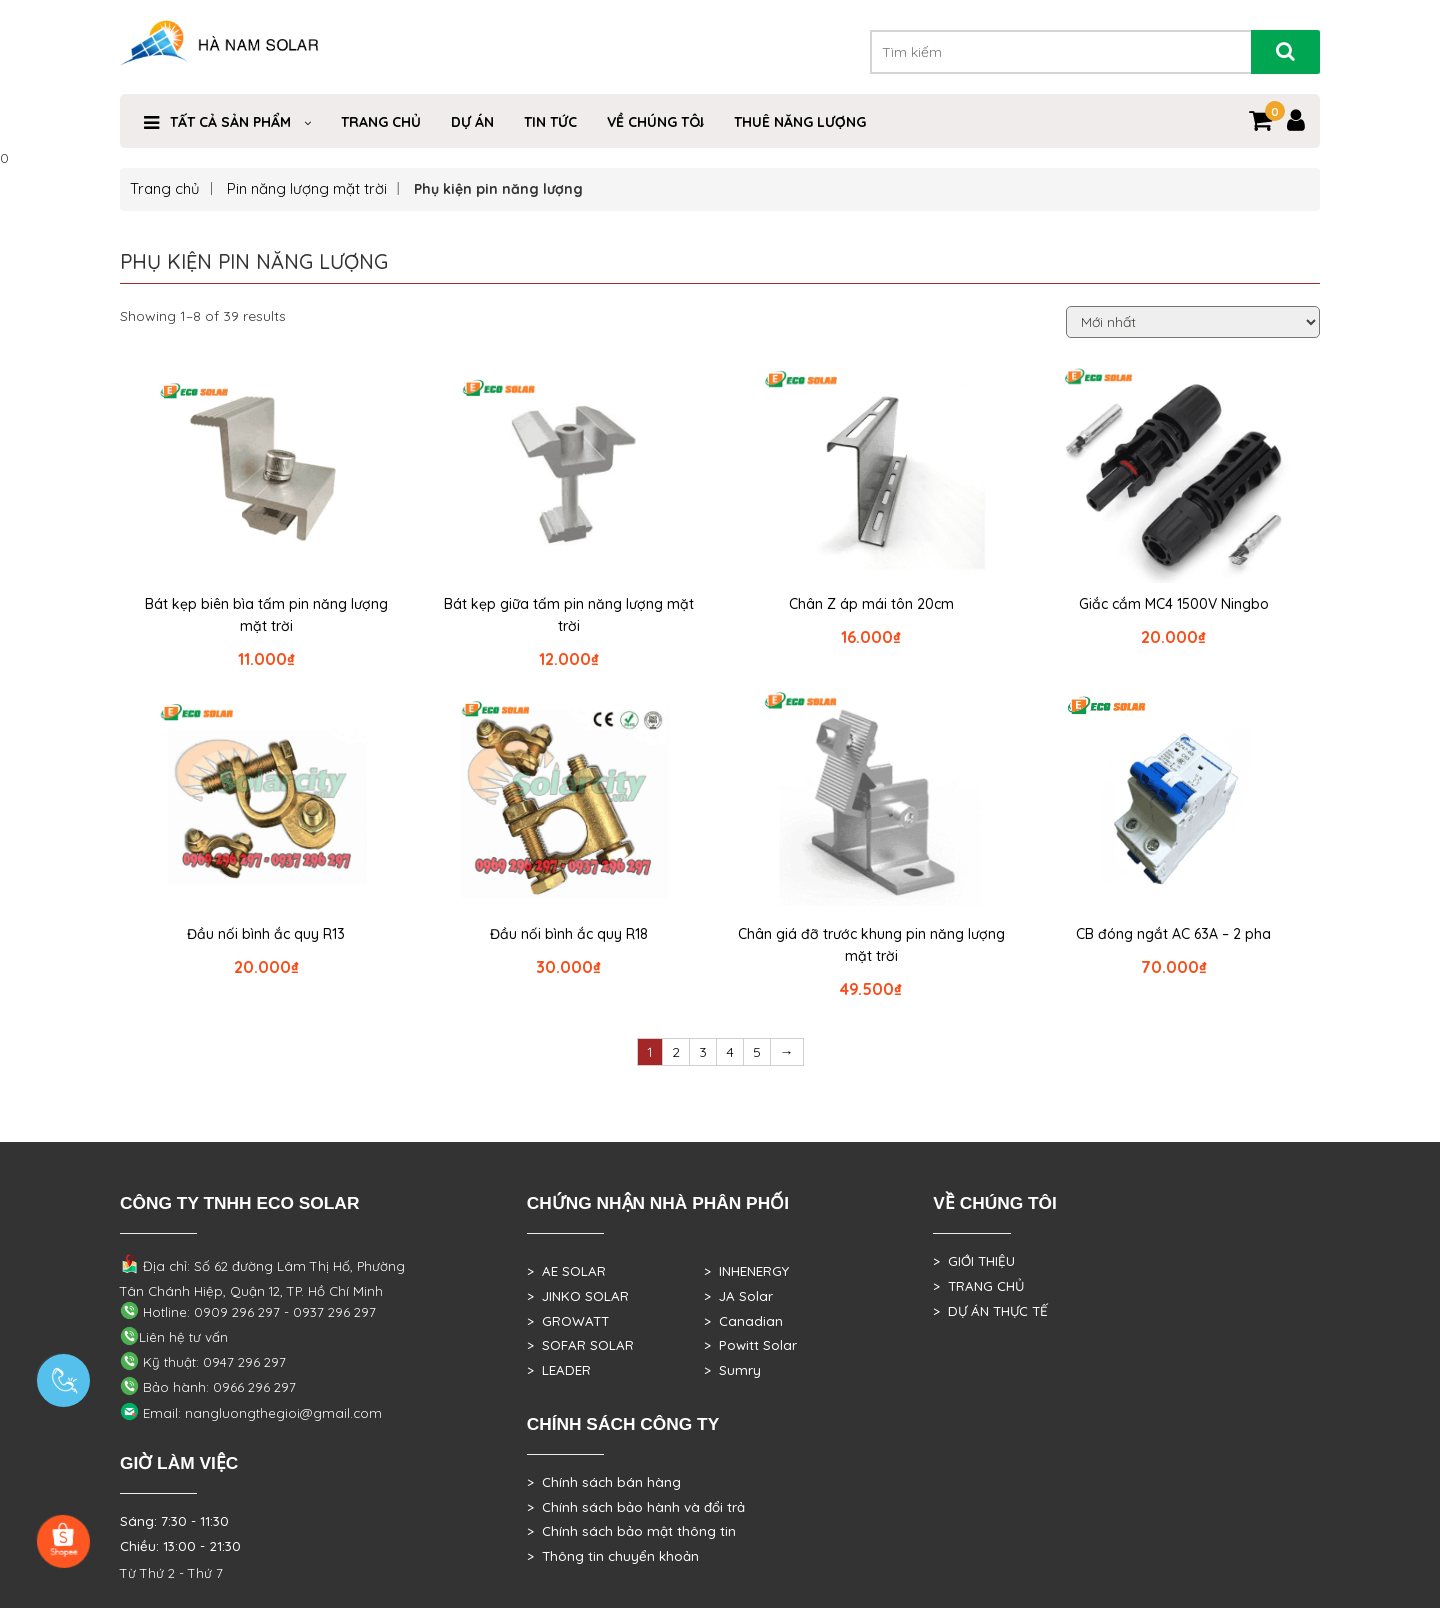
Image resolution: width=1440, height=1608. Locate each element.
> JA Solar (738, 1296)
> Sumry (732, 1370)
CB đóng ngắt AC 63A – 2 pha (1173, 934)
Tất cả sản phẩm (230, 122)
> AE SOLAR (566, 1271)
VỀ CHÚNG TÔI (655, 122)
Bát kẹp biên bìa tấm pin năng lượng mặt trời (266, 615)
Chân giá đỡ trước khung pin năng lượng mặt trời (871, 945)
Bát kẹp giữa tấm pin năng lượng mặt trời (569, 615)
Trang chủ (165, 188)
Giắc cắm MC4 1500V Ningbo (1174, 604)
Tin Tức (550, 122)
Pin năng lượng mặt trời (307, 188)
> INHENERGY (746, 1271)
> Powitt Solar (750, 1345)
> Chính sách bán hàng (604, 1482)
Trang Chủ (381, 122)
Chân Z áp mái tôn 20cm (871, 604)
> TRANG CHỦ (978, 1286)
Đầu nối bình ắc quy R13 (266, 934)
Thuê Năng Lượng (800, 122)
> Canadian (743, 1321)
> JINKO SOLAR (578, 1296)
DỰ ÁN (472, 122)
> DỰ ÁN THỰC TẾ (990, 1311)
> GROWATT (568, 1321)
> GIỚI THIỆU (974, 1261)
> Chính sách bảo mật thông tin (631, 1531)
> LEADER (559, 1370)
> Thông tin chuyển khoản (613, 1556)
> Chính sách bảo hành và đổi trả (636, 1507)
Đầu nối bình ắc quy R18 (569, 934)
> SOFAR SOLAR (580, 1345)
